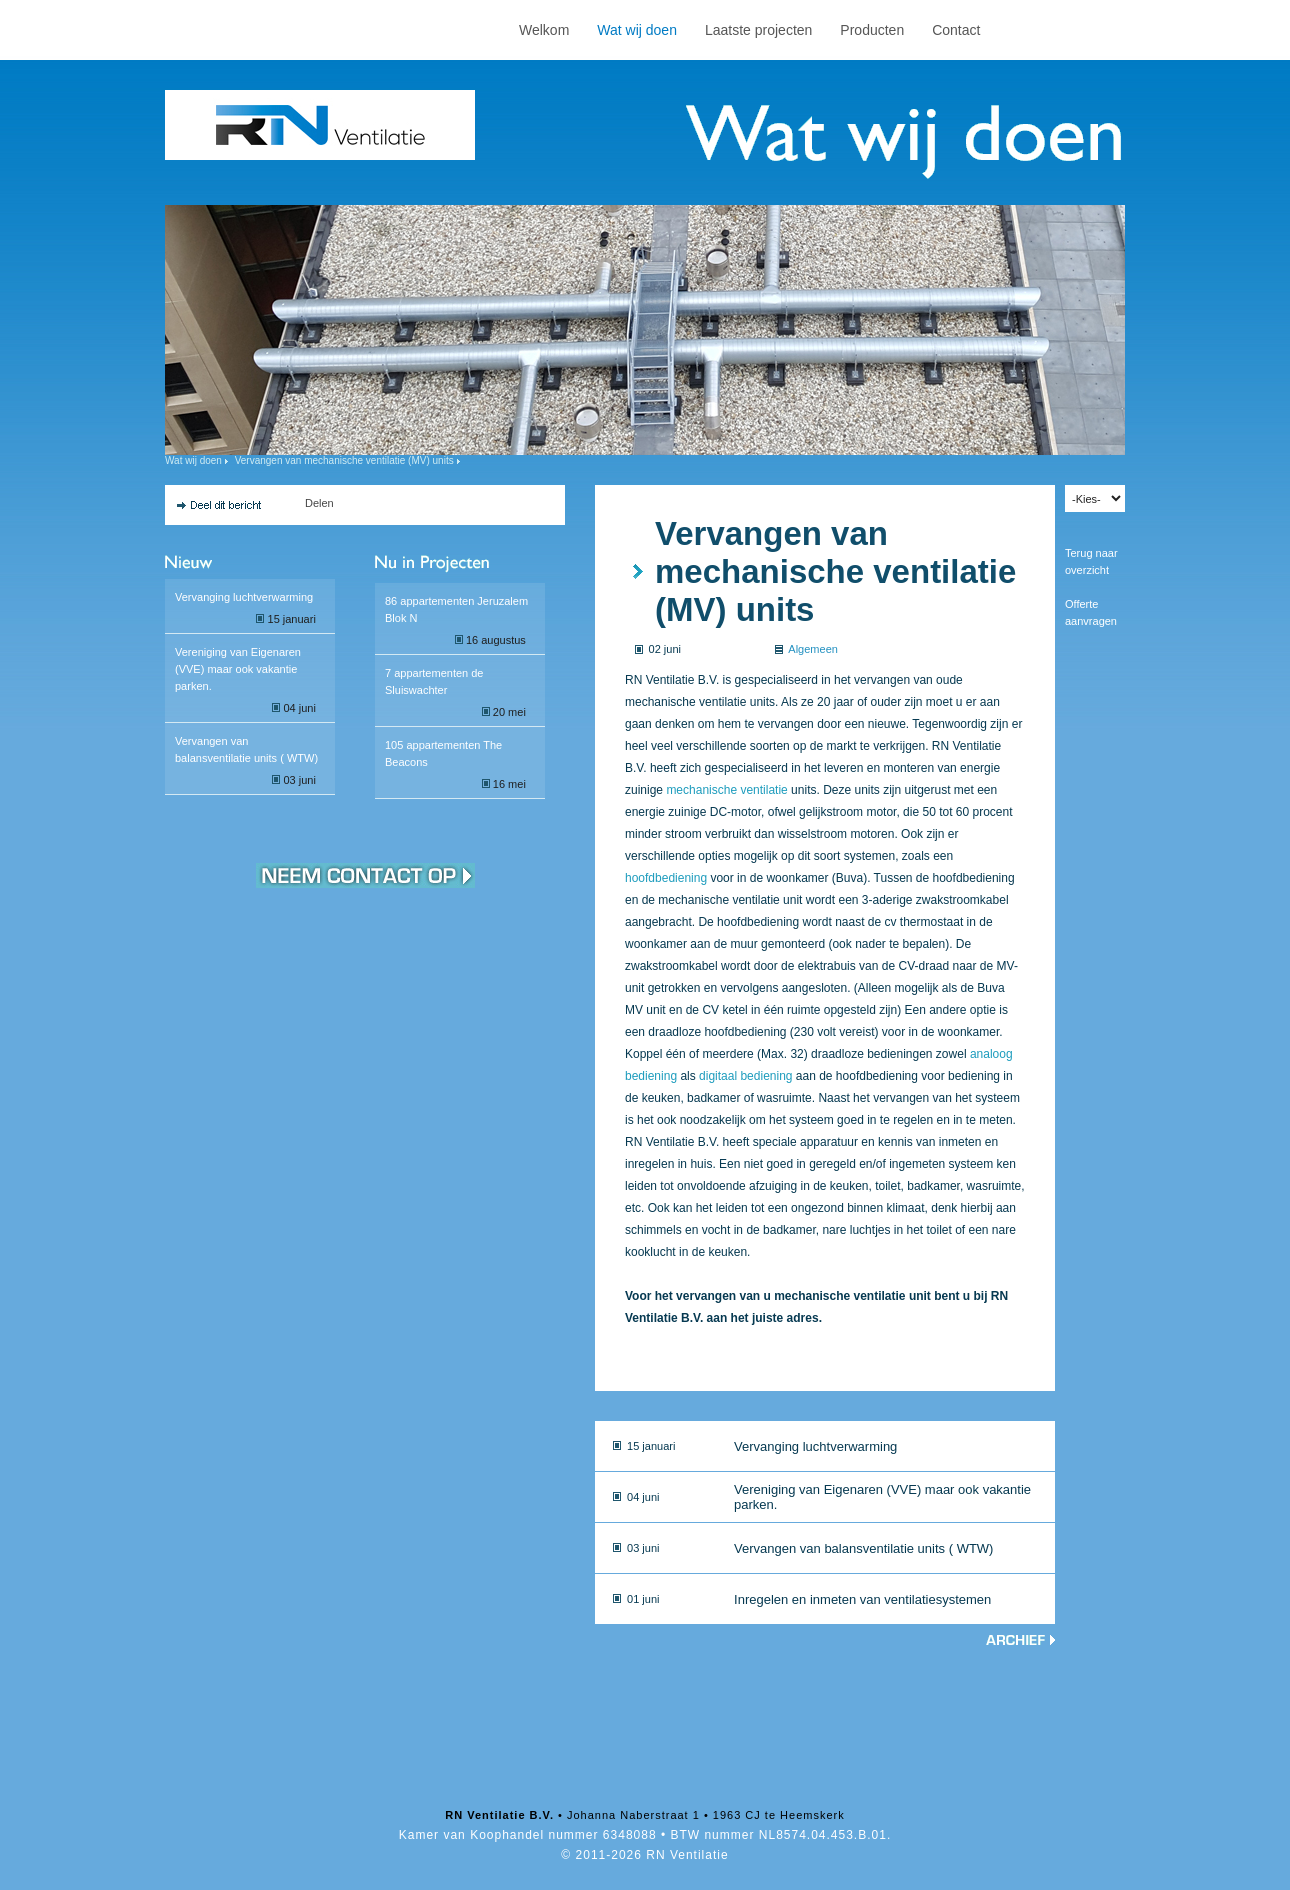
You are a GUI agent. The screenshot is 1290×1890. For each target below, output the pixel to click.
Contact (956, 30)
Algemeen (813, 649)
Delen (319, 503)
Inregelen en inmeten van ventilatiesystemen (862, 1599)
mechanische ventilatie (726, 790)
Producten (872, 30)
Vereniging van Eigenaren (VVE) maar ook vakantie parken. (238, 669)
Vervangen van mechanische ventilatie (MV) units (344, 460)
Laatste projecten (758, 30)
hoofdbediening (666, 878)
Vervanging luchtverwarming (244, 597)
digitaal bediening (745, 1076)
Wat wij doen (637, 30)
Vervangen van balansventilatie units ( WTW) (863, 1548)
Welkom (544, 30)
